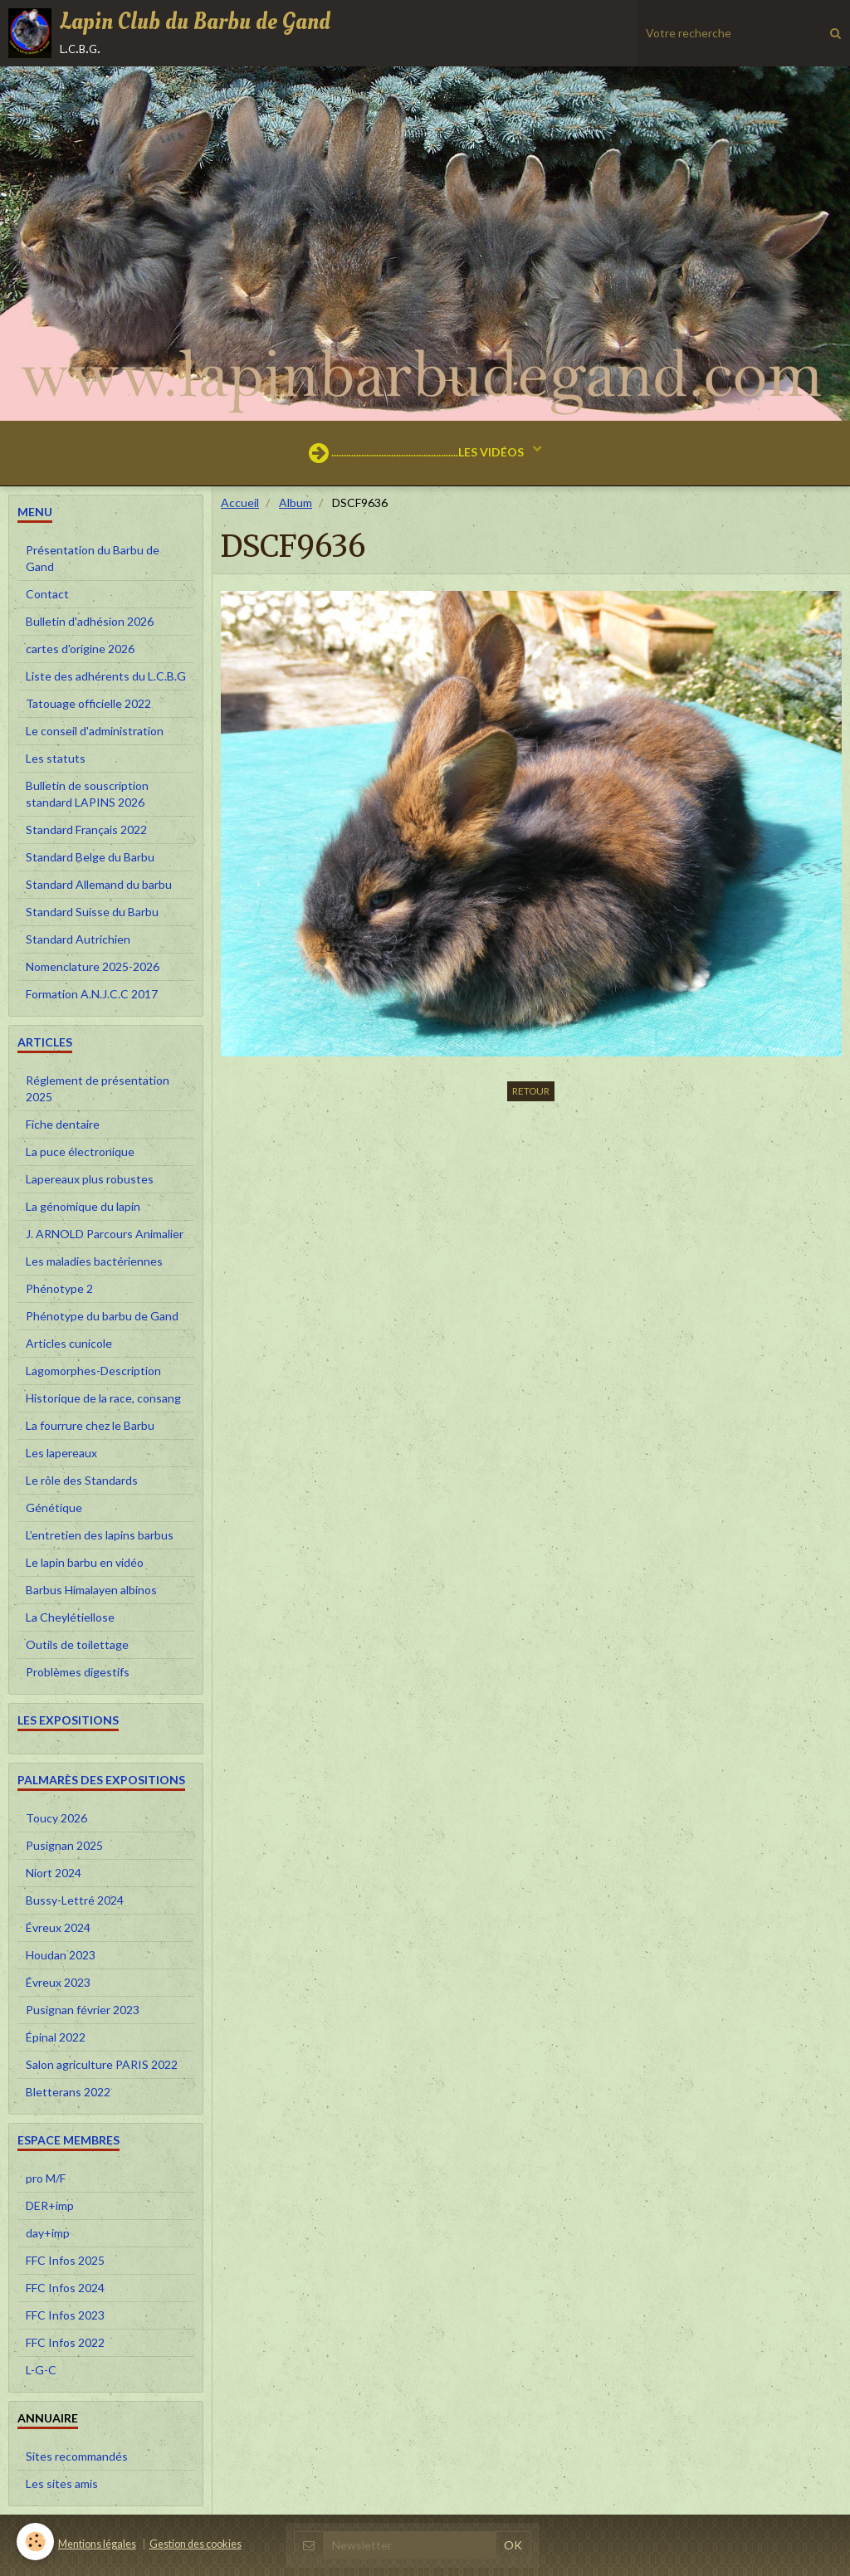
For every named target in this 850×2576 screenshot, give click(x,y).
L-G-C (41, 2370)
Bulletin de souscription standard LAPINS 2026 (87, 793)
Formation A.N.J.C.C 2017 (92, 994)
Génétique (54, 1507)
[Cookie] (35, 2541)
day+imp (48, 2233)
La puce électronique (80, 1151)
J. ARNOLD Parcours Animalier (104, 1234)
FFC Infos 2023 (65, 2315)
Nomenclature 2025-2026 (92, 966)
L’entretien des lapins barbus (99, 1535)
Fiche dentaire (63, 1124)
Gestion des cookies (195, 2544)
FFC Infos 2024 (65, 2288)
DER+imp (50, 2205)
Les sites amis (62, 2483)
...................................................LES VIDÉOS (417, 453)
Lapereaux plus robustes (90, 1179)
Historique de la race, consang (103, 1398)
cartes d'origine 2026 (80, 649)
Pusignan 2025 (64, 1845)
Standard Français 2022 (86, 829)
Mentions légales (97, 2544)
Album (295, 502)
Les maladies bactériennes (94, 1261)
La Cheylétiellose (70, 1617)
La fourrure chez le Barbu (90, 1425)
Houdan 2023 (60, 1955)
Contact (47, 594)
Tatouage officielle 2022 (88, 703)
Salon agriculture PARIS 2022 (102, 2064)
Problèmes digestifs (77, 1672)
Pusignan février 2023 (82, 2010)
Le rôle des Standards (82, 1480)
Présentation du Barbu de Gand (92, 558)
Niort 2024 (53, 1873)
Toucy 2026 (56, 1818)
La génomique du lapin (83, 1206)
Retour (531, 1091)
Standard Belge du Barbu (90, 857)
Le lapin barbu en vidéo (85, 1562)
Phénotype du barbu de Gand (102, 1316)
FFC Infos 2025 (65, 2260)
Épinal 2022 (55, 2037)
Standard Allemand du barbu (99, 884)
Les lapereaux (61, 1453)
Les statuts (55, 758)
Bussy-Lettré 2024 (75, 1900)
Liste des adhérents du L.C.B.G (106, 676)
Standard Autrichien (78, 939)
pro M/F (46, 2178)
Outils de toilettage (77, 1644)
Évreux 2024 (58, 1927)
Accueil (240, 502)
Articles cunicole (69, 1343)
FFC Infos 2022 (65, 2342)
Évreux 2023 (58, 1982)
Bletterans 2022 (68, 2092)
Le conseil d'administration (95, 731)
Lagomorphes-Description (93, 1371)
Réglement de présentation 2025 (97, 1088)
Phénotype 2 (59, 1288)
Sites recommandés (77, 2456)
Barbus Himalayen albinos (91, 1590)
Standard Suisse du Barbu (92, 912)
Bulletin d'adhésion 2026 (90, 621)
